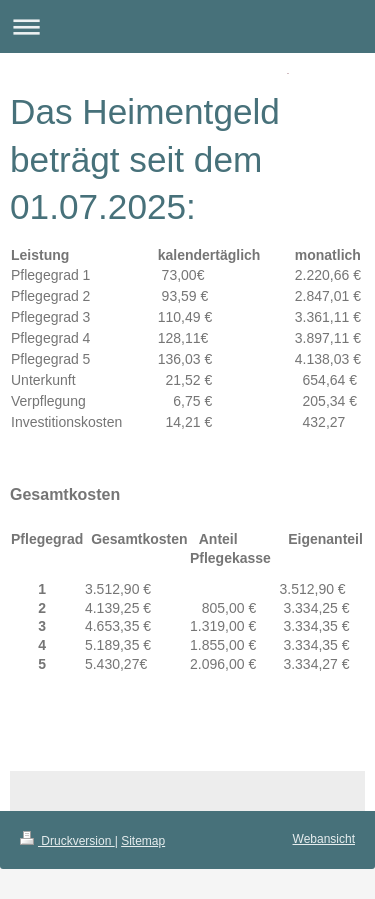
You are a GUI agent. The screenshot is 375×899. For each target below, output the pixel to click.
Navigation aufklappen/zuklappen (187, 26)
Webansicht (324, 839)
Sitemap (143, 841)
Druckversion (67, 841)
